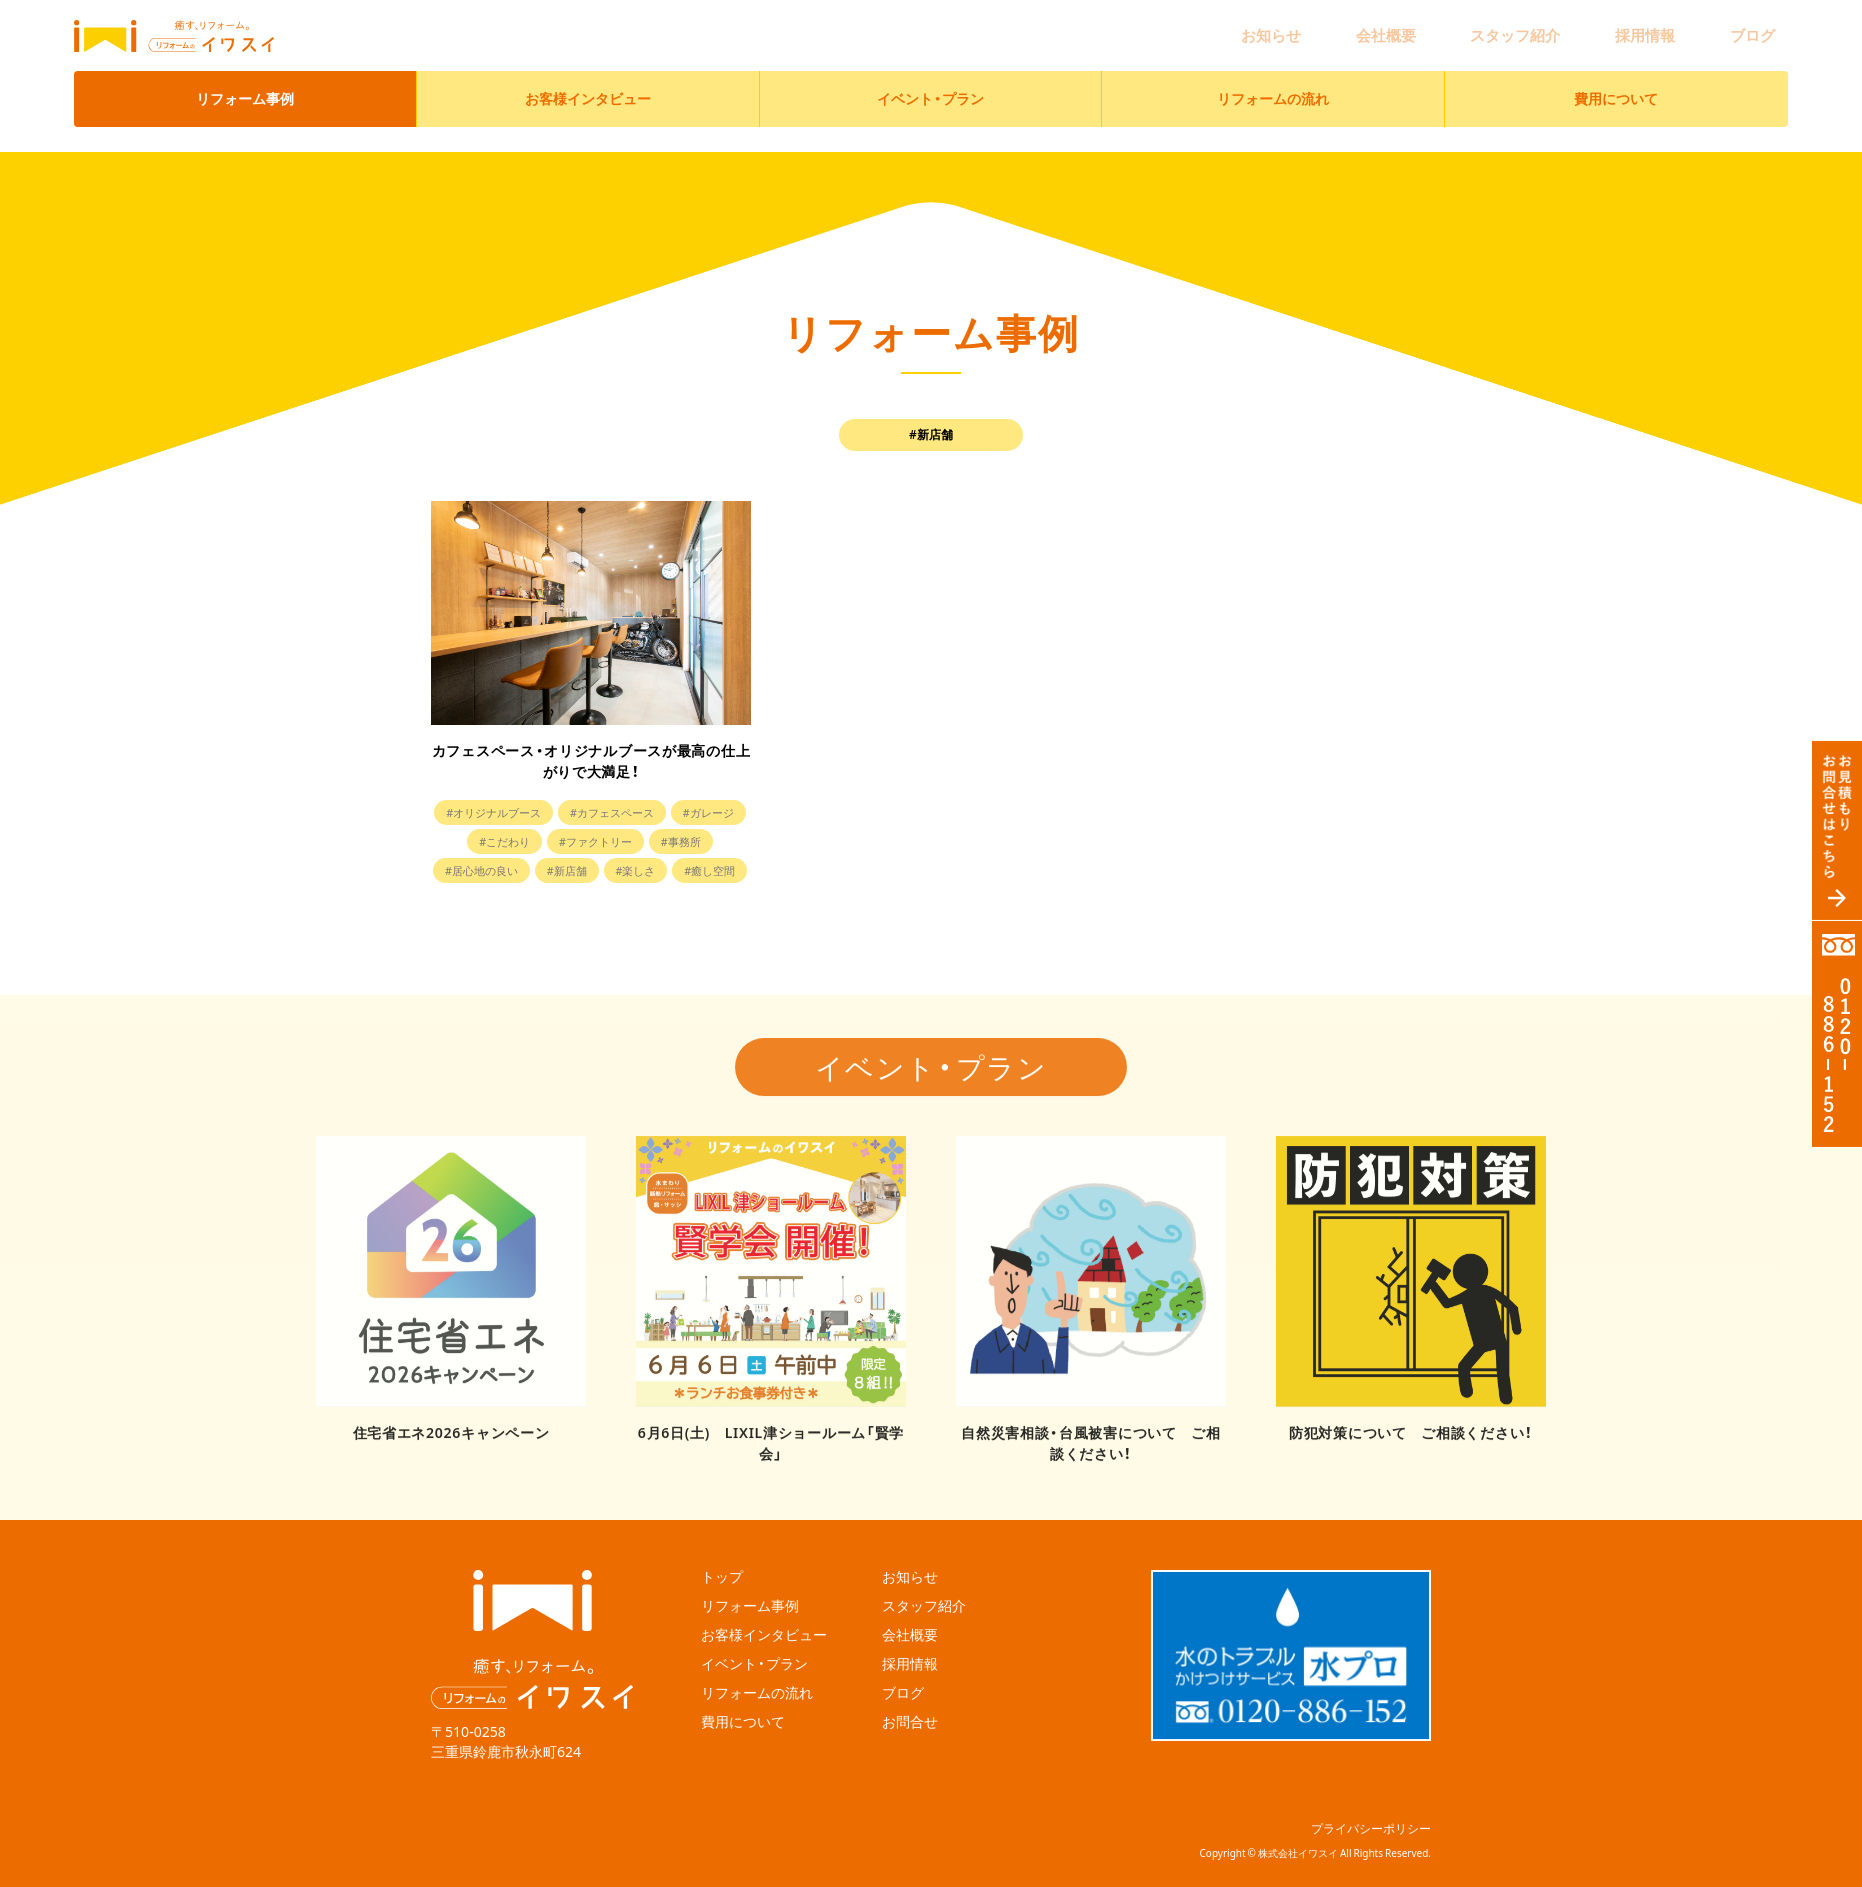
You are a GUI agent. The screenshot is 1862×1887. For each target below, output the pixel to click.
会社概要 (1488, 25)
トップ (722, 1545)
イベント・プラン (930, 79)
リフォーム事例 (245, 79)
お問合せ (910, 1691)
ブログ (1767, 25)
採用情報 (1688, 25)
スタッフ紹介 (1588, 25)
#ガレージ (487, 841)
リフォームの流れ (1273, 79)
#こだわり (578, 841)
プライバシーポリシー (1371, 1803)
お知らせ (1402, 25)
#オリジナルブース (527, 812)
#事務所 (493, 870)
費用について (1616, 79)
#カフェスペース (660, 812)
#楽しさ (545, 900)
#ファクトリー (681, 841)
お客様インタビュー (588, 79)
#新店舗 (687, 870)
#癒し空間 (630, 900)
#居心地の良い (590, 870)
